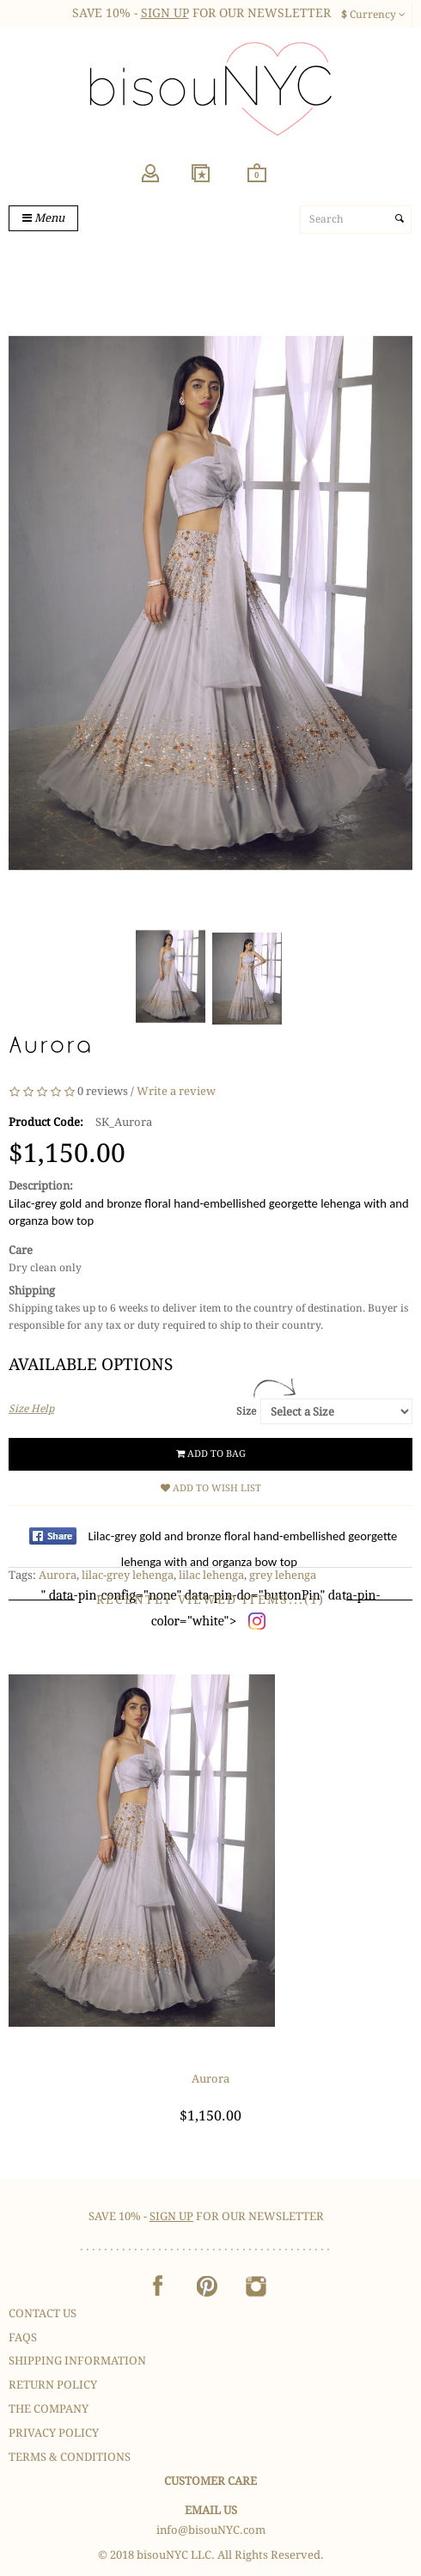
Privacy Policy (54, 2432)
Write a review (176, 1092)
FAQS (23, 2337)
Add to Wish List (211, 1488)
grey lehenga (282, 1575)
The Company (48, 2408)
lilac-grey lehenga (128, 1575)
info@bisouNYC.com (210, 2530)
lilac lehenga (211, 1575)
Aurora (57, 1575)
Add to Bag (211, 1453)
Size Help (31, 1409)
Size (246, 1411)
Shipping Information (77, 2360)
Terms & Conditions (70, 2457)
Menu (43, 217)
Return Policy (53, 2384)
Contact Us (42, 2313)
